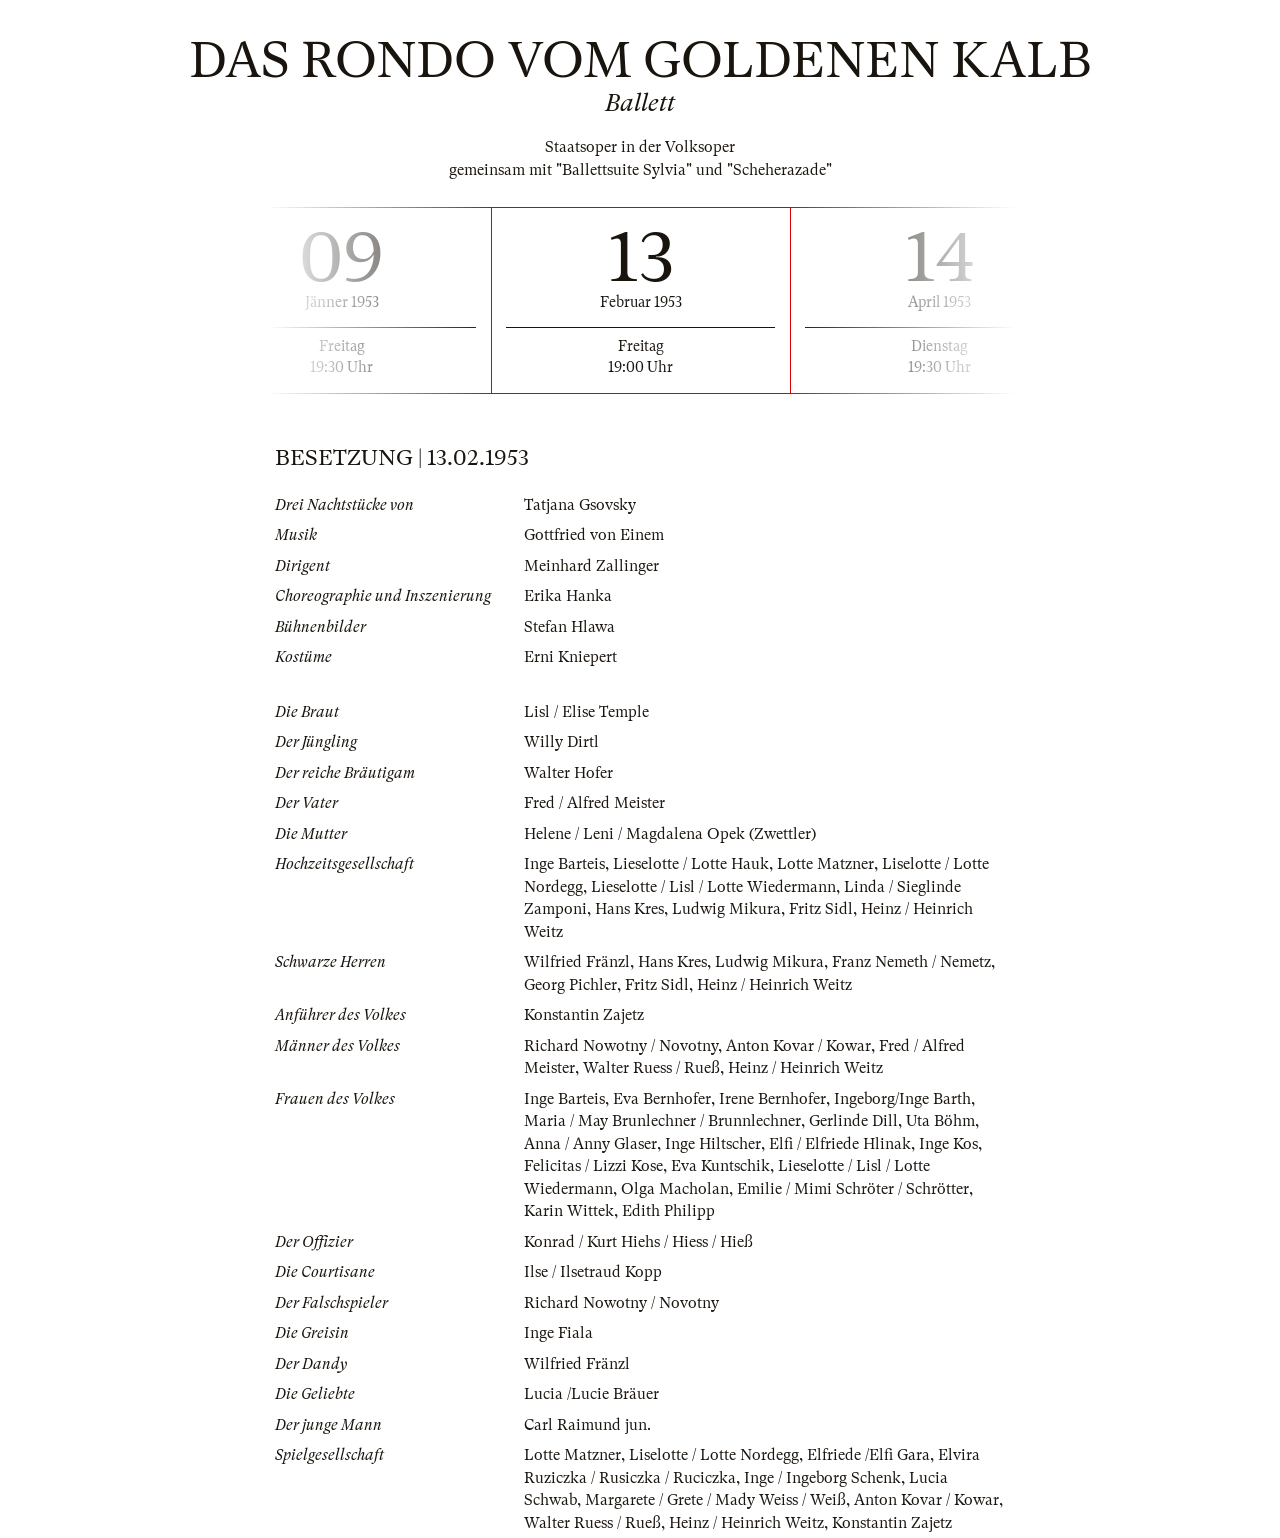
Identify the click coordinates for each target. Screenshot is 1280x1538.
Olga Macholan (675, 1189)
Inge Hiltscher (713, 1144)
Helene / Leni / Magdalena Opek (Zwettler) (670, 834)
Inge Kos (948, 1144)
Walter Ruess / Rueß (651, 1068)
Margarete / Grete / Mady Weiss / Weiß (715, 1500)
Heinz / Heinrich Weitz (774, 985)
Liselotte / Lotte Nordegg (714, 1455)
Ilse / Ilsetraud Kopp (593, 1272)
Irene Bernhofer (772, 1099)
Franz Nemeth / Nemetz (911, 962)
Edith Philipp (668, 1211)
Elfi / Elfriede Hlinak (840, 1144)
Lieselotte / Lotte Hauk (691, 864)
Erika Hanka (568, 596)
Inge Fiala (558, 1333)
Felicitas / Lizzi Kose (593, 1166)
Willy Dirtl (561, 742)
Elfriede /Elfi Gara (868, 1455)
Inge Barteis (564, 864)
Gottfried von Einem (594, 535)
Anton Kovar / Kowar (798, 1046)
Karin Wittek (569, 1211)
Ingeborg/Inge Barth (902, 1099)
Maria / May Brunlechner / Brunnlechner (662, 1121)
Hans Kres (629, 909)
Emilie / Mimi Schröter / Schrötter (853, 1189)
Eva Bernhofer (662, 1099)
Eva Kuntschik (720, 1166)
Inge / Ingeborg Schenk (822, 1478)
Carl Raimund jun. (587, 1425)
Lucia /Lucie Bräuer (591, 1394)
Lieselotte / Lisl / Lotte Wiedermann (713, 887)
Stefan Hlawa (569, 627)
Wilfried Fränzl (577, 962)
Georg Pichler (570, 985)
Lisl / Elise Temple (586, 712)
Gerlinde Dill (853, 1121)
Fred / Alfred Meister (594, 803)
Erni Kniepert (570, 657)
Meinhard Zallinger (591, 566)
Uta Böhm (940, 1121)
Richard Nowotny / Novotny (621, 1046)
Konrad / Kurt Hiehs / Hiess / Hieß (638, 1242)
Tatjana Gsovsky (580, 505)
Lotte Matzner (825, 864)
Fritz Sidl (821, 909)
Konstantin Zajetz (584, 1015)
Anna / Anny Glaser (590, 1144)
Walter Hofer (568, 773)
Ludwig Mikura (726, 909)
